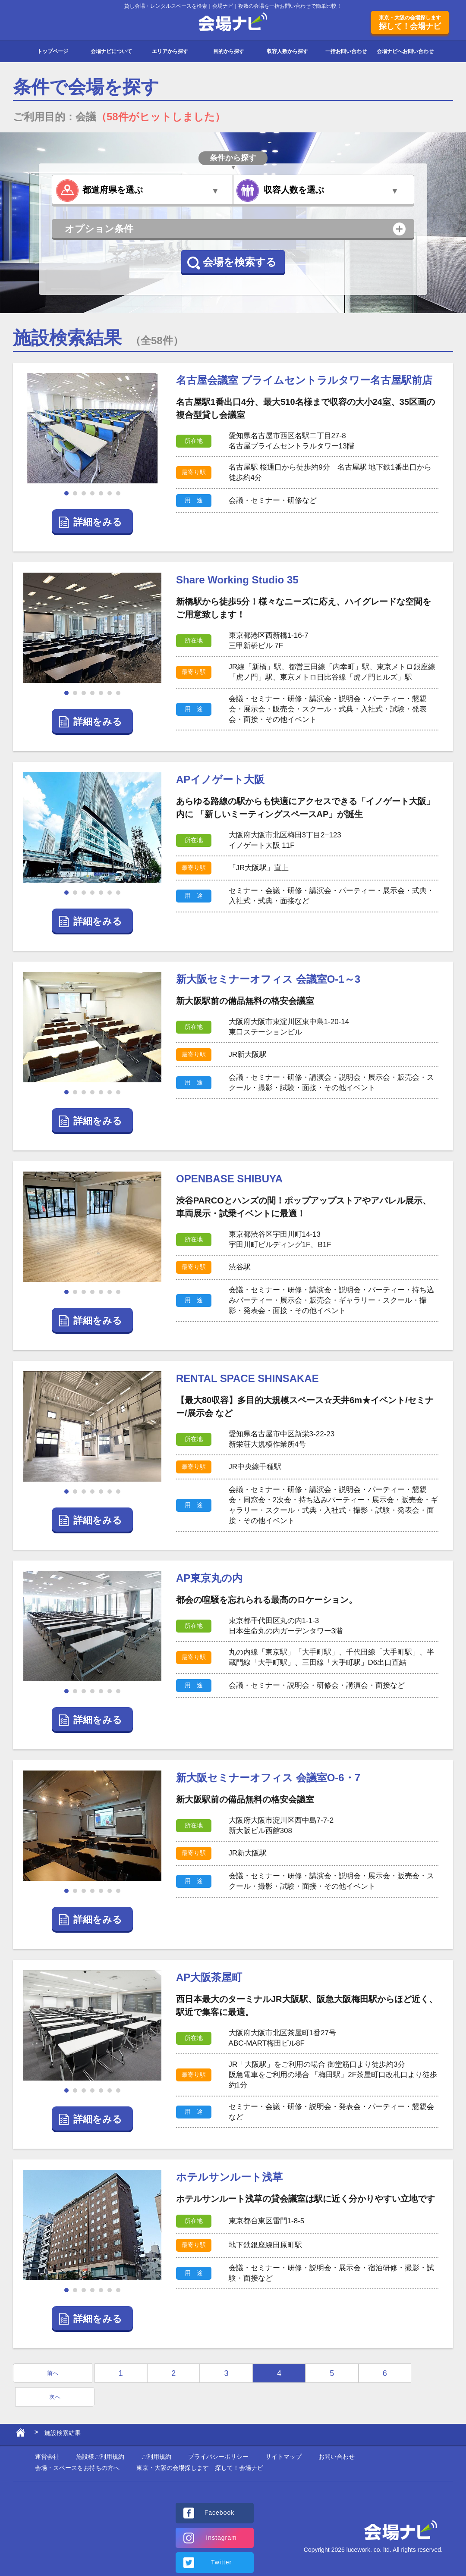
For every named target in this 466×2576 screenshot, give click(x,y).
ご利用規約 (156, 2456)
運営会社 (47, 2456)
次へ (54, 2397)
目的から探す (228, 51)
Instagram (221, 2537)
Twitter (221, 2562)
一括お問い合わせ (346, 51)
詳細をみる (97, 522)
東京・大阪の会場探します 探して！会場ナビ (199, 2467)
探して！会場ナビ (410, 22)
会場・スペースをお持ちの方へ (77, 2467)
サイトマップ (283, 2456)
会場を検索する (240, 262)
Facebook (219, 2512)
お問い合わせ (336, 2456)
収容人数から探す (287, 51)
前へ (52, 2373)
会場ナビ (233, 22)
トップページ (52, 51)
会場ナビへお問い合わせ (405, 51)
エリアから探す (170, 51)
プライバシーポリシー (218, 2456)
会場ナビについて (111, 51)
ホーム (20, 2434)
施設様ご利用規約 (100, 2456)
